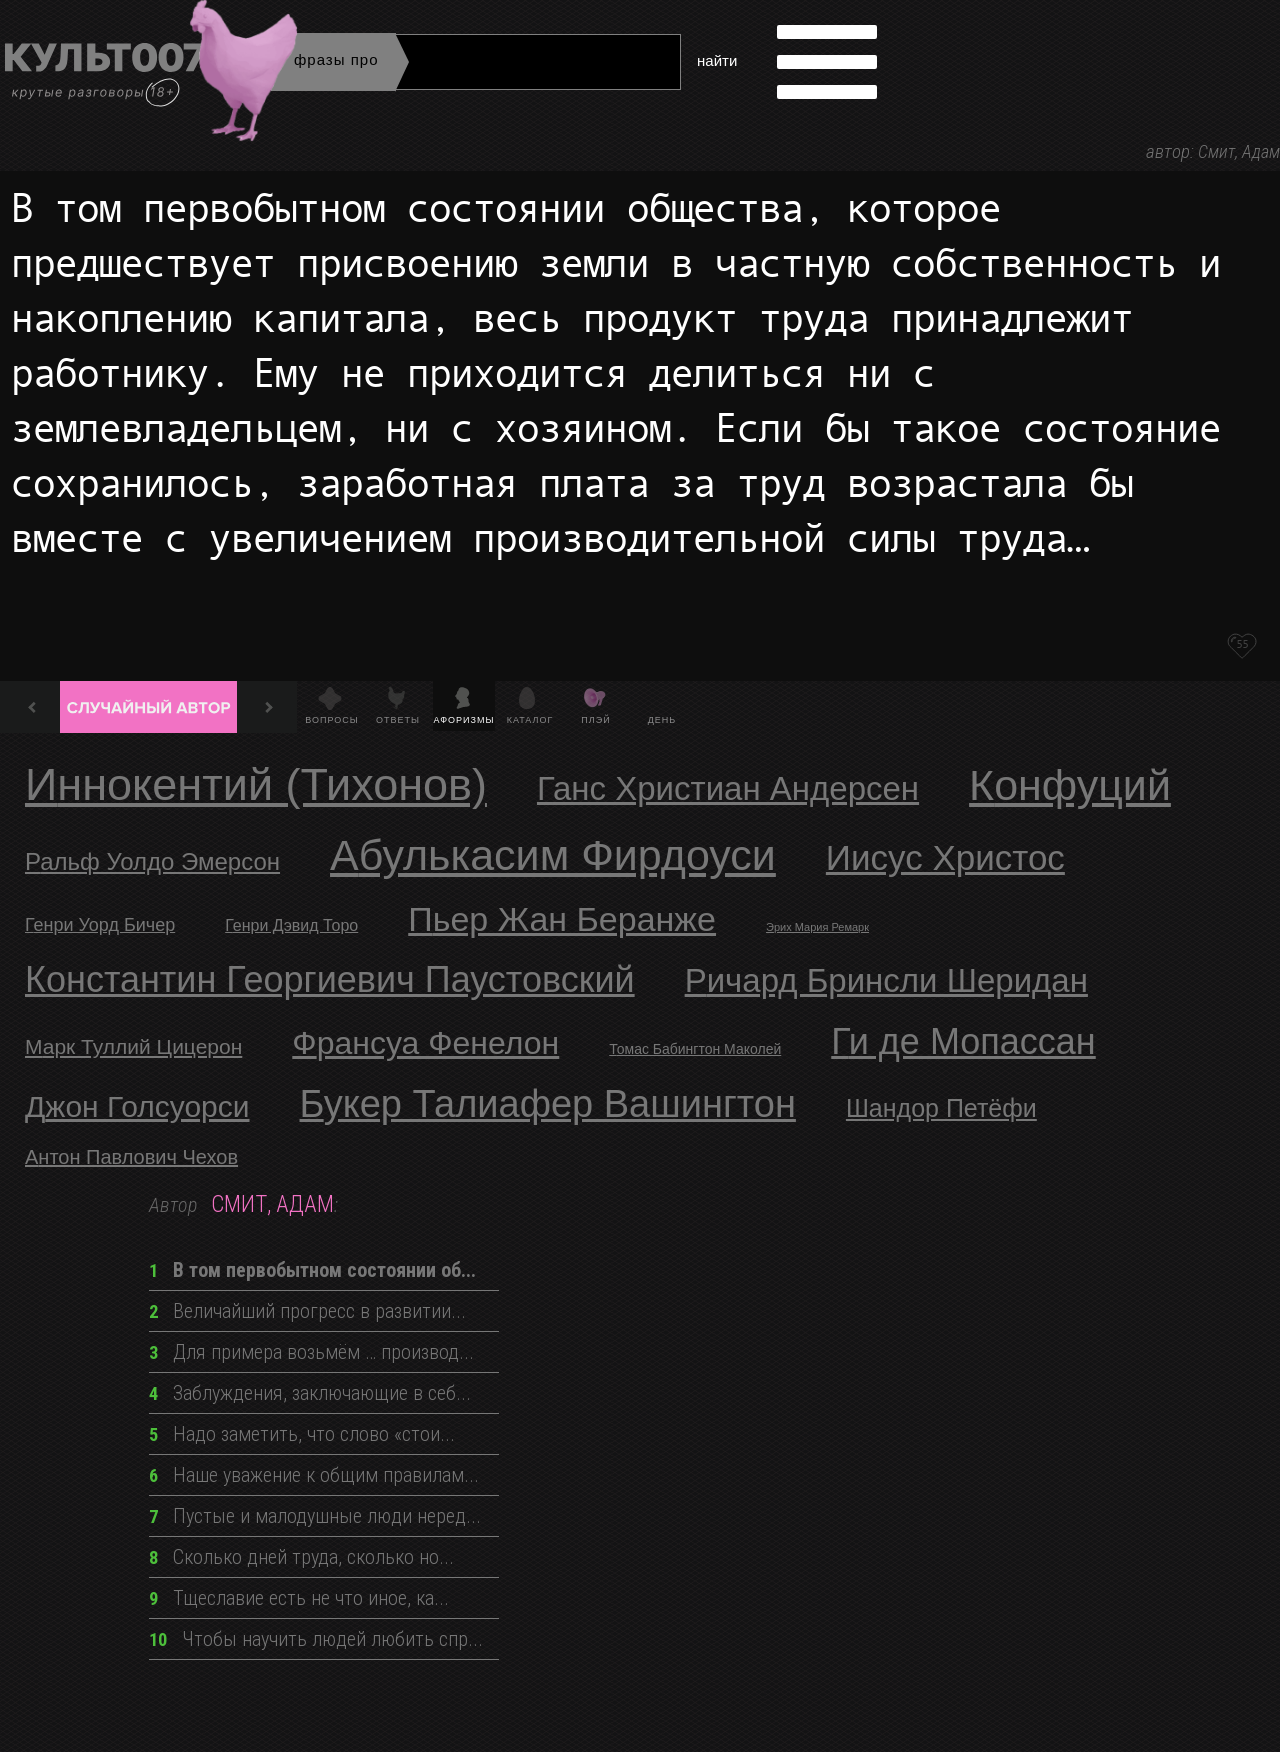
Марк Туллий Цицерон (133, 1046)
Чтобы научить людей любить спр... (316, 1639)
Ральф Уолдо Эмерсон (152, 861)
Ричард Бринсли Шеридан (886, 980)
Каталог (530, 720)
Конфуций (1070, 785)
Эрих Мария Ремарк (817, 927)
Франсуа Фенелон (425, 1043)
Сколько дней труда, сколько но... (301, 1557)
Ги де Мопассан (963, 1041)
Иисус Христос (945, 857)
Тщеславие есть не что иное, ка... (299, 1598)
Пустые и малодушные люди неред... (315, 1516)
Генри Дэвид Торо (291, 925)
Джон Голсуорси (137, 1106)
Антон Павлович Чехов (131, 1157)
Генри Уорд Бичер (100, 925)
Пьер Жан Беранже (562, 919)
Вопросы (331, 720)
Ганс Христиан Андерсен (728, 788)
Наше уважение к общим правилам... (314, 1475)
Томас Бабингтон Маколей (695, 1049)
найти (717, 60)
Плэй (595, 720)
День (662, 720)
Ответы (398, 720)
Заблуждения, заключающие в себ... (310, 1393)
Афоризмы (464, 720)
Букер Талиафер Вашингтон (548, 1104)
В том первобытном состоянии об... (312, 1270)
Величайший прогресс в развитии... (307, 1311)
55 (1242, 644)
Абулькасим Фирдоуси (553, 855)
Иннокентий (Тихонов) (256, 784)
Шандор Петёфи (941, 1108)
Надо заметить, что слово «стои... (302, 1434)
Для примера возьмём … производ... (311, 1352)
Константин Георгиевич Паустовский (330, 979)
